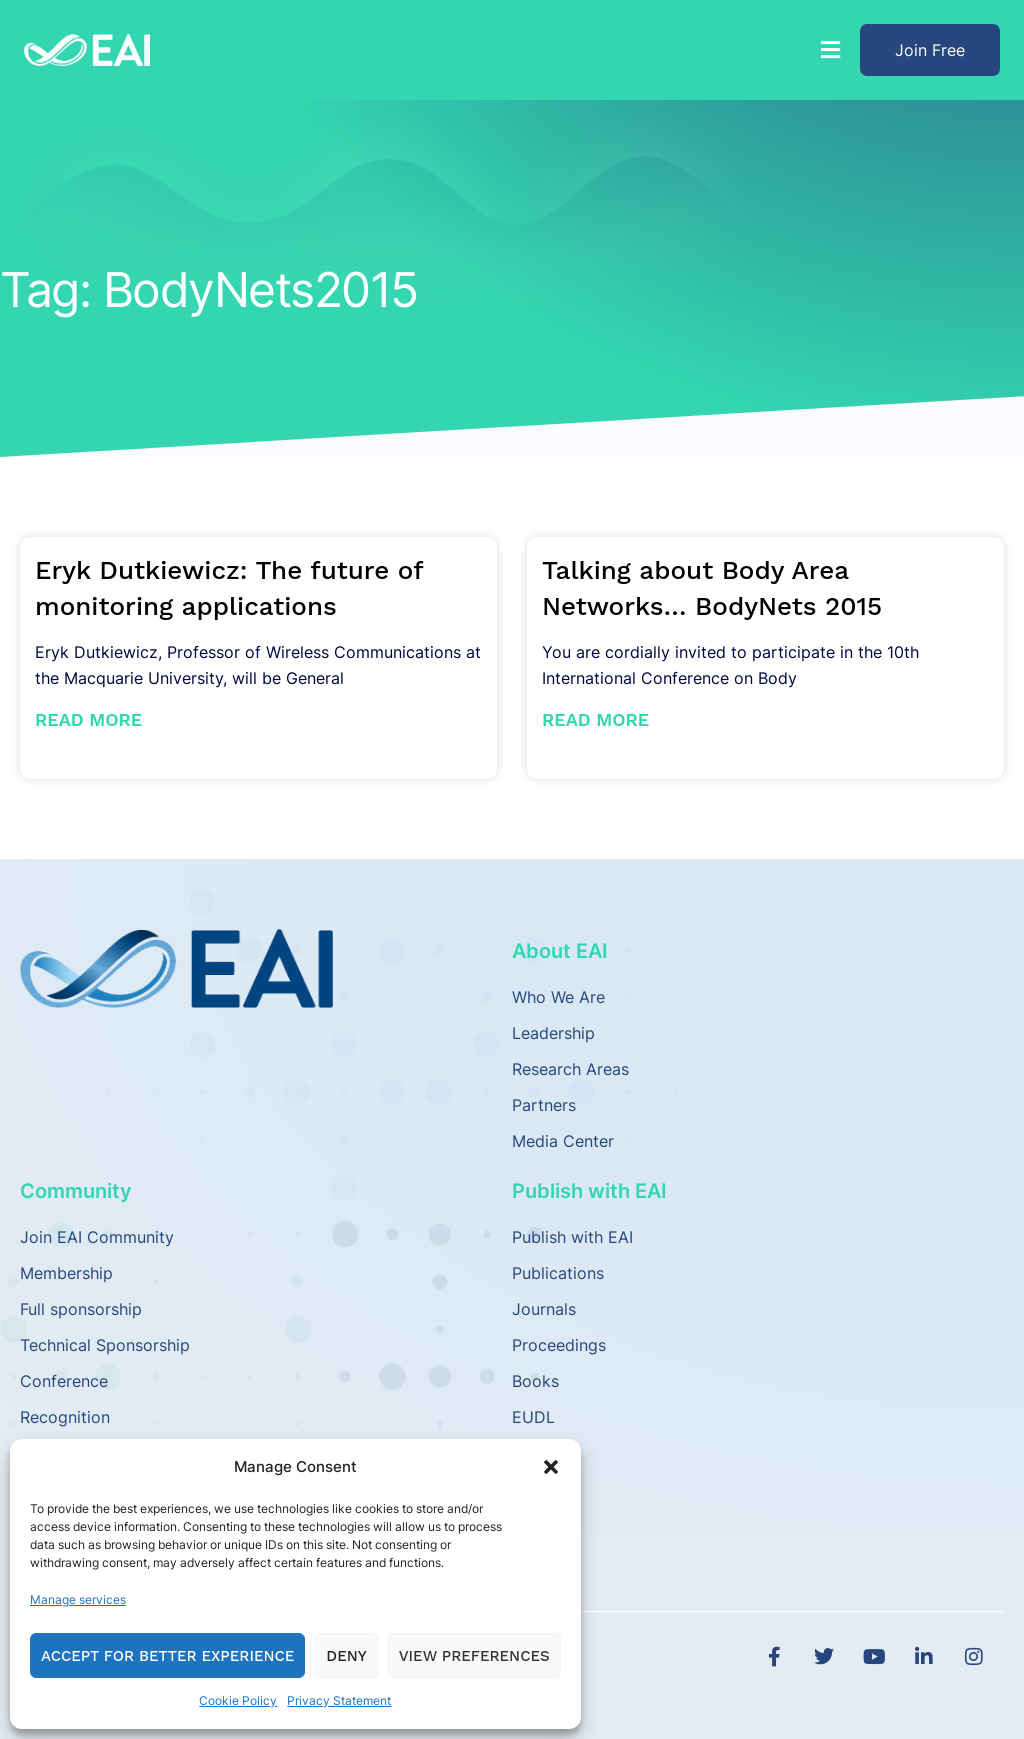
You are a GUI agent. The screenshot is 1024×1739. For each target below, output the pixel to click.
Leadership (553, 1033)
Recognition (65, 1417)
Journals (544, 1309)
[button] (551, 1467)
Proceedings (559, 1345)
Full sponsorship (81, 1309)
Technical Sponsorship (105, 1345)
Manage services (78, 1599)
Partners (544, 1105)
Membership (66, 1273)
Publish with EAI (572, 1237)
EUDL (533, 1417)
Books (535, 1381)
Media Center (563, 1141)
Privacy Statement (339, 1700)
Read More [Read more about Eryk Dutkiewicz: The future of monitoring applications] (88, 719)
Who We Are (558, 997)
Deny (346, 1656)
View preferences (474, 1656)
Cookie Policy (238, 1700)
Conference (64, 1381)
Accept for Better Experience (167, 1656)
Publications (558, 1273)
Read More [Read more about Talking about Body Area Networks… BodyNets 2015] (595, 719)
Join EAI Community (97, 1237)
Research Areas (570, 1069)
